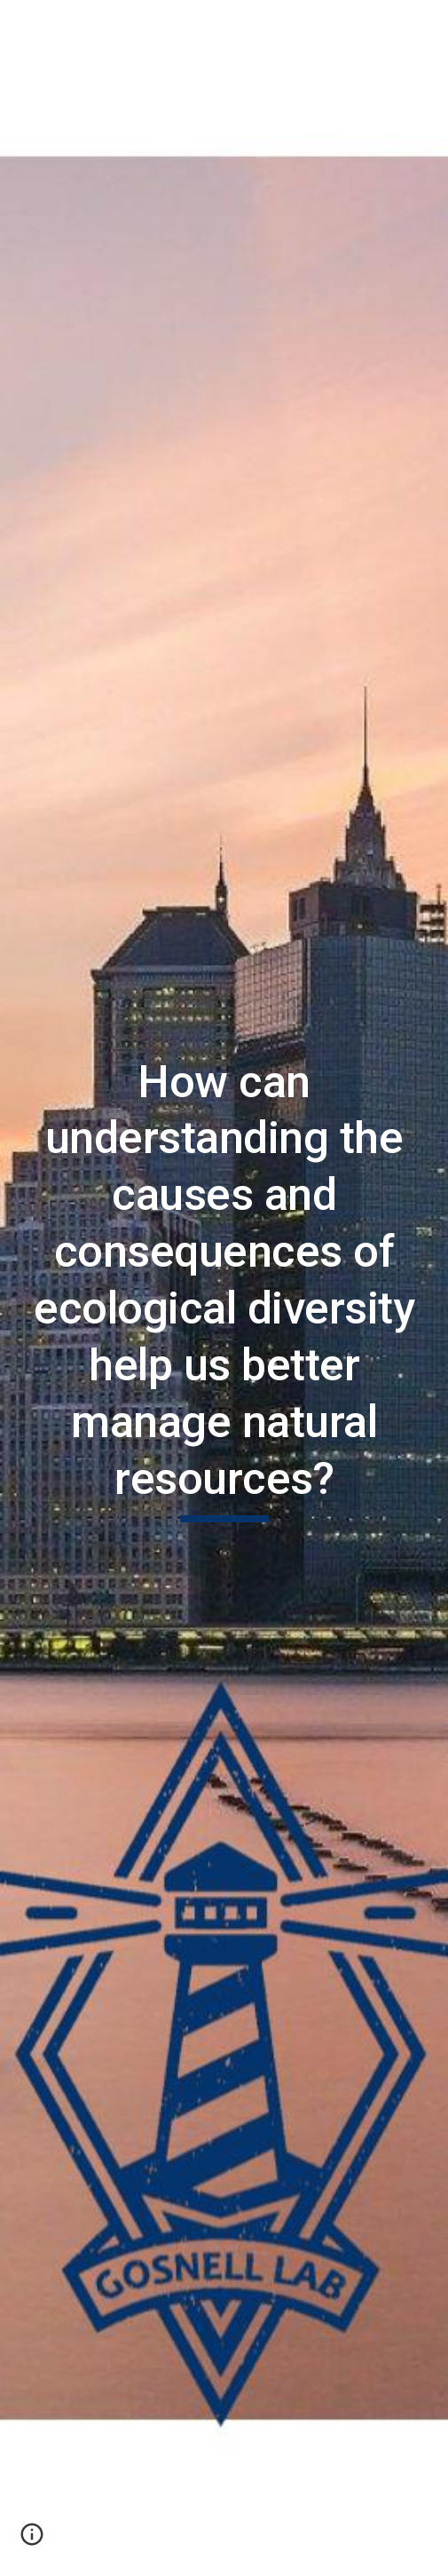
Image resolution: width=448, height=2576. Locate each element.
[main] (223, 1288)
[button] (21, 24)
